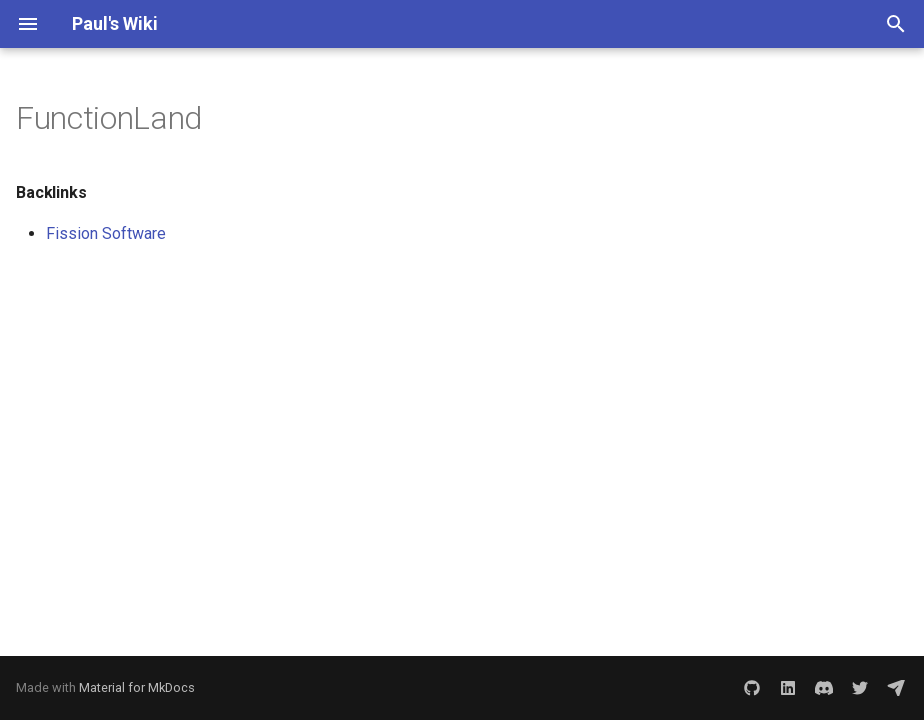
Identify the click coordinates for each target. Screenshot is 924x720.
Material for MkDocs (137, 687)
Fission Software (106, 233)
